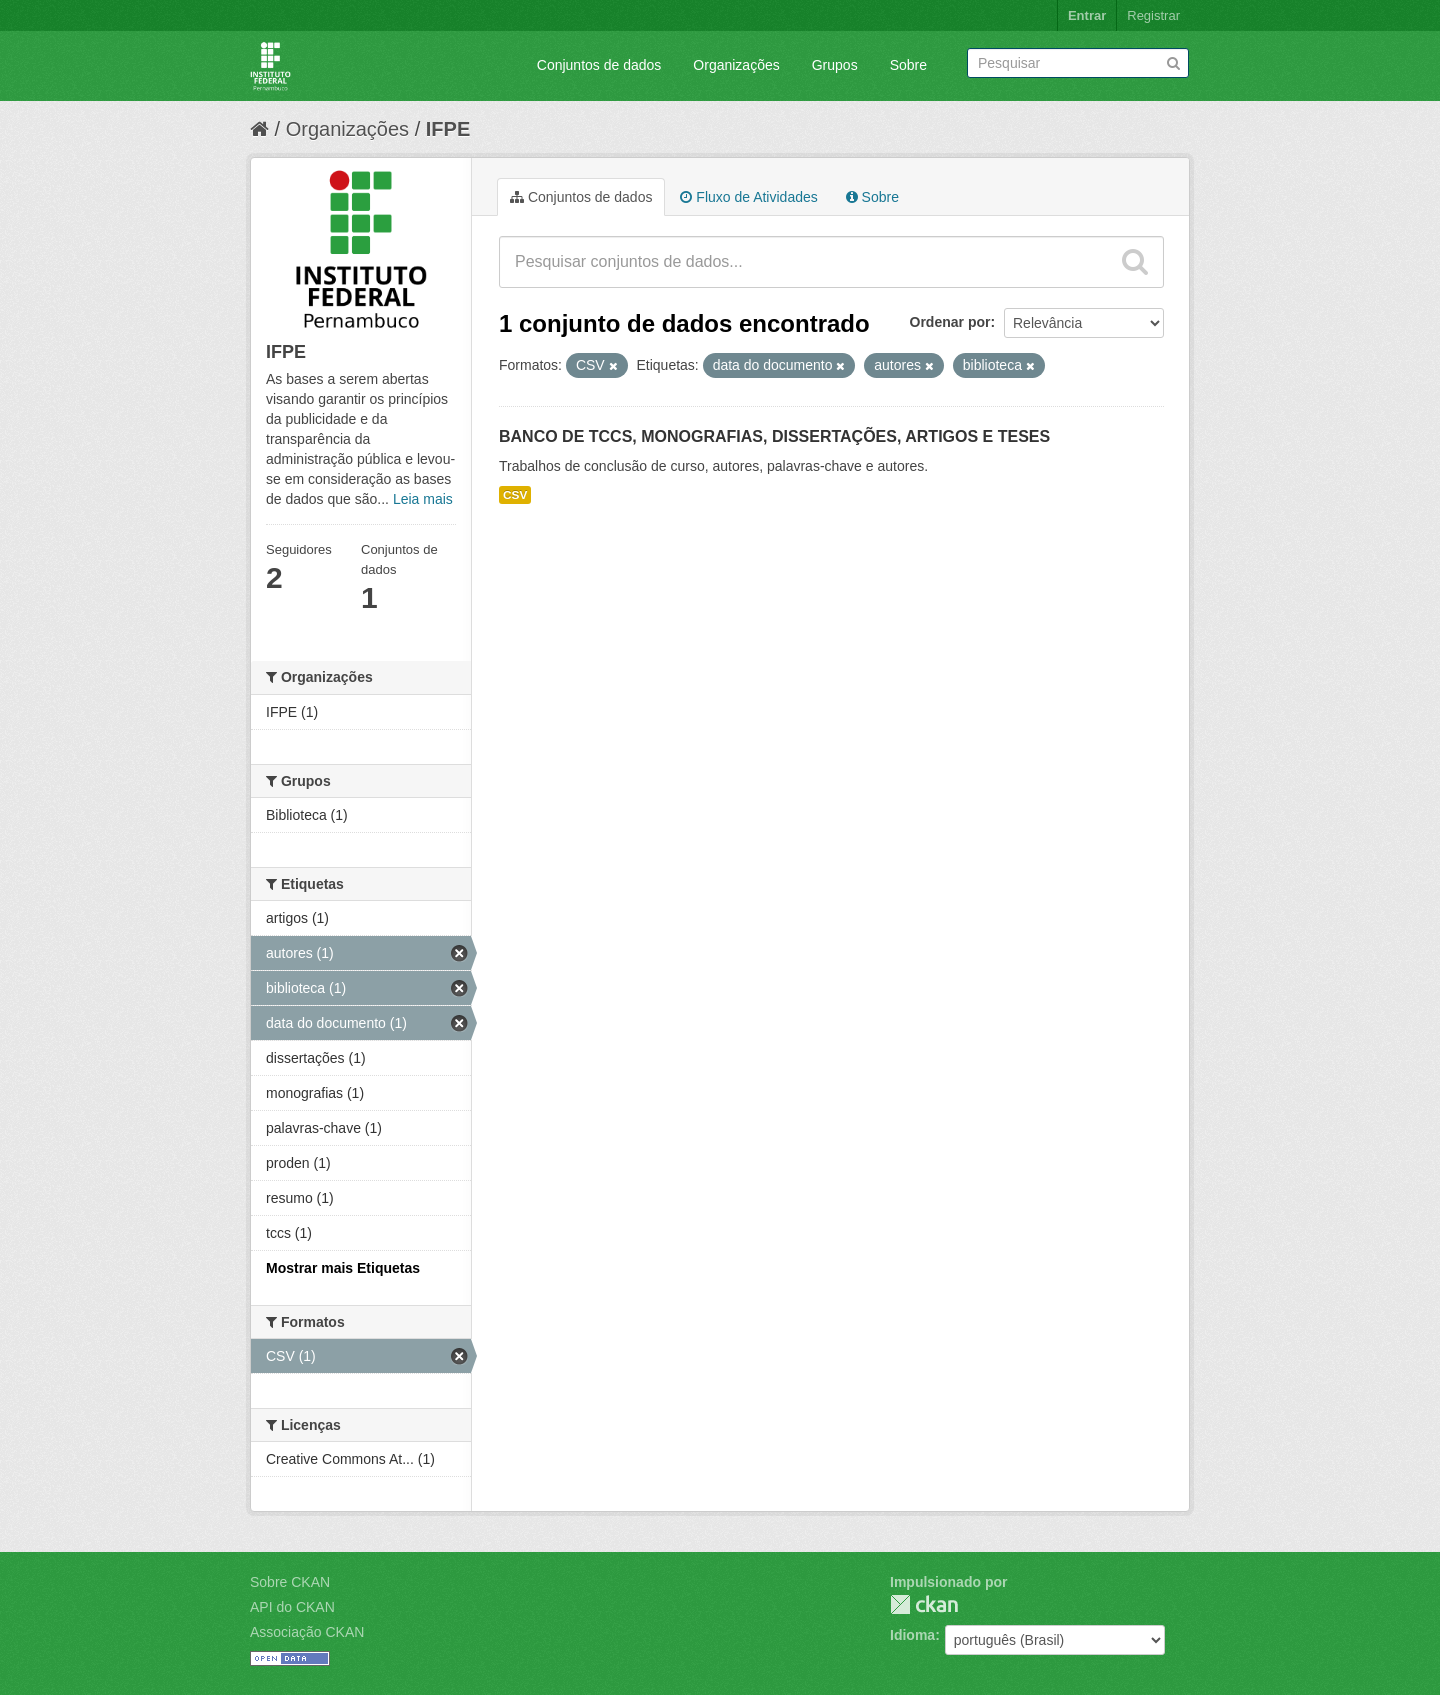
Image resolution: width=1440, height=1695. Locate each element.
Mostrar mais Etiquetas (343, 1268)
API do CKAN (292, 1607)
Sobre (908, 65)
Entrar (1087, 15)
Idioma (912, 1635)
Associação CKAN (307, 1632)
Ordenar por (950, 322)
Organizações (736, 65)
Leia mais (423, 499)
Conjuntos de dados (599, 65)
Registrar (1153, 15)
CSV (515, 495)
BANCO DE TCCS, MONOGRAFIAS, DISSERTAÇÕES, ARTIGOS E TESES (774, 436)
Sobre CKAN (290, 1582)
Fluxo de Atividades (748, 197)
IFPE (448, 129)
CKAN (924, 1604)
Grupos (835, 65)
